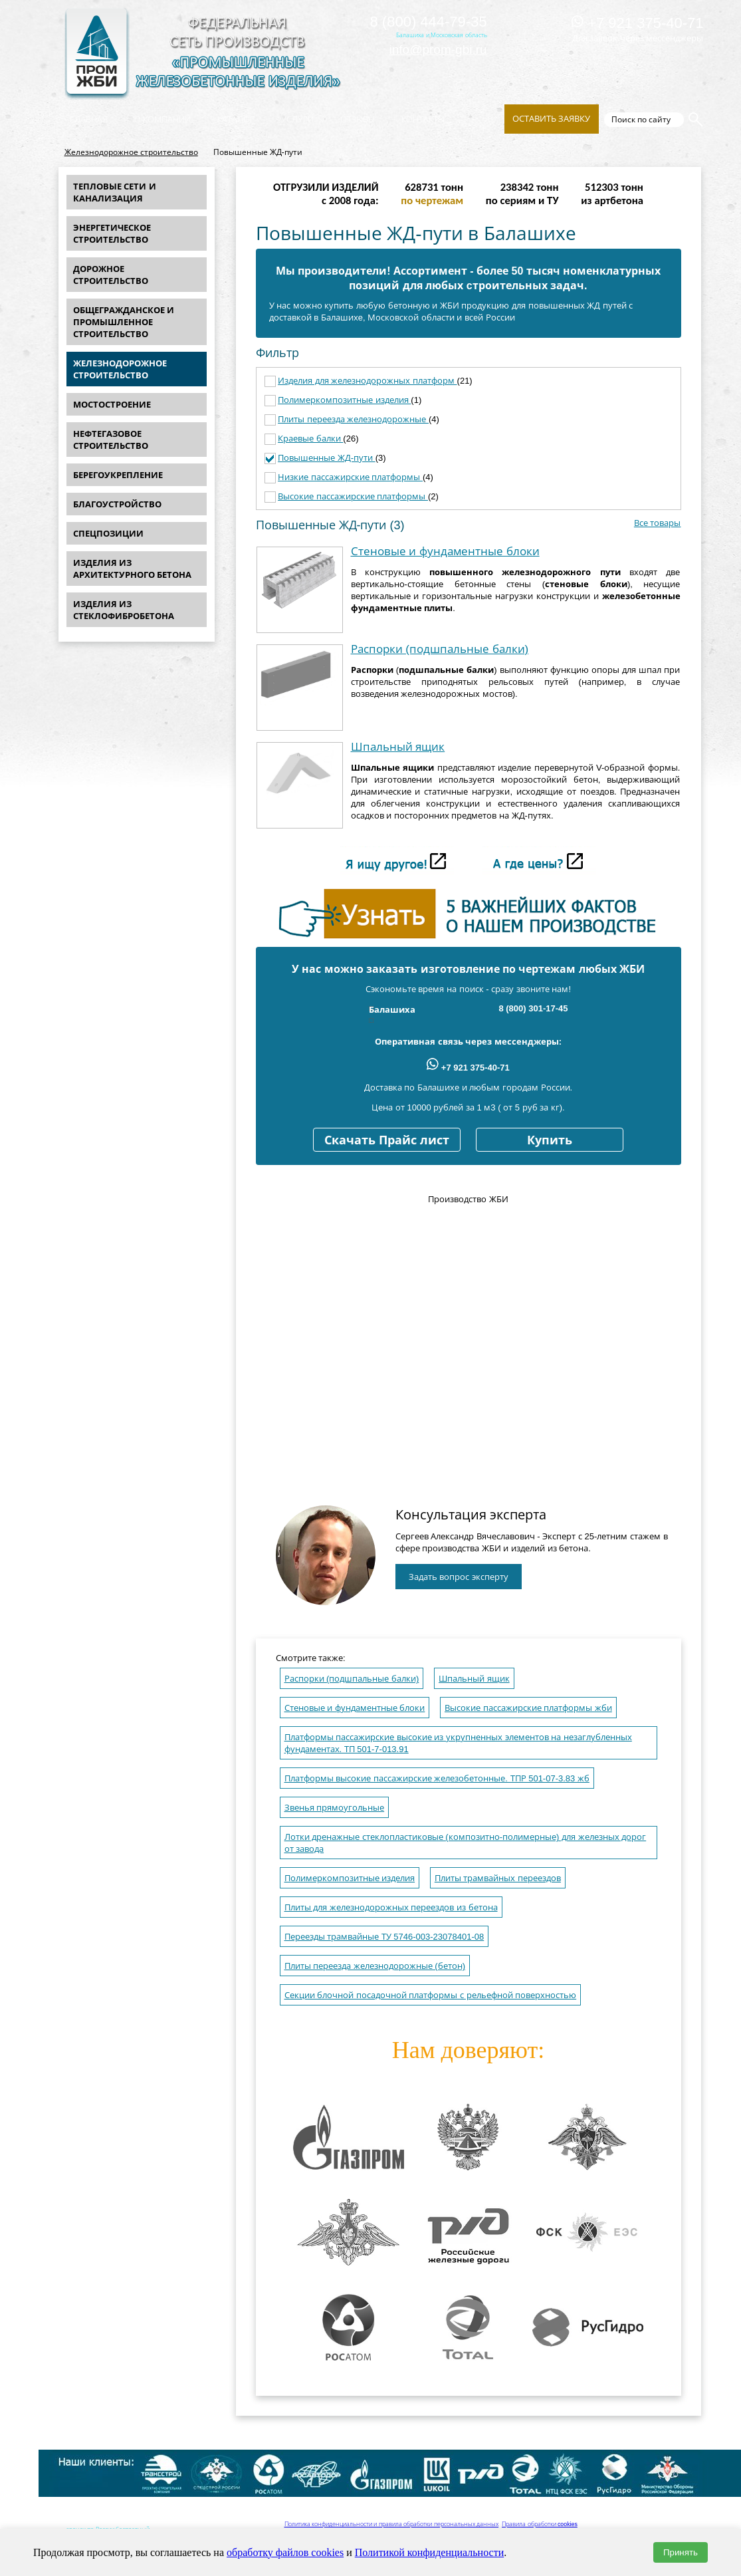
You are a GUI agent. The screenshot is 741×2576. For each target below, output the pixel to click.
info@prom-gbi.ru (438, 50)
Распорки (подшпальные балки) (440, 649)
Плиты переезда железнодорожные (353, 419)
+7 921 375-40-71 (637, 23)
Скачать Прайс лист (386, 1140)
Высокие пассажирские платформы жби (528, 1708)
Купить (549, 1140)
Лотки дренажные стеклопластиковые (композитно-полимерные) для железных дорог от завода (465, 1843)
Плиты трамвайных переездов (498, 1878)
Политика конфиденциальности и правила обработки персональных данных (391, 2524)
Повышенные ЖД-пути (326, 458)
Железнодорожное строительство (131, 152)
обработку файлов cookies (285, 2552)
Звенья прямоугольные (334, 1808)
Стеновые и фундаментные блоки (445, 551)
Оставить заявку (551, 119)
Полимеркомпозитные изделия (344, 400)
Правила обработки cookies (540, 2524)
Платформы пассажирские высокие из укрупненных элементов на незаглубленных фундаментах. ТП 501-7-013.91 (458, 1743)
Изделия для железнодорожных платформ (367, 381)
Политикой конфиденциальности (429, 2552)
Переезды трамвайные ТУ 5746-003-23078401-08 (384, 1937)
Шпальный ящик (398, 747)
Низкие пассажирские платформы (350, 477)
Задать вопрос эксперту (458, 1577)
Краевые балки (310, 439)
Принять (680, 2552)
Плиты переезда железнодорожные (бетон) (375, 1966)
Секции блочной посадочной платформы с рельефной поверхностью (430, 1995)
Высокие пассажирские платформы (353, 496)
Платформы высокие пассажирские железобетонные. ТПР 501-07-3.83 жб (436, 1778)
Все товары (657, 523)
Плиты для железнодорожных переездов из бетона (391, 1907)
